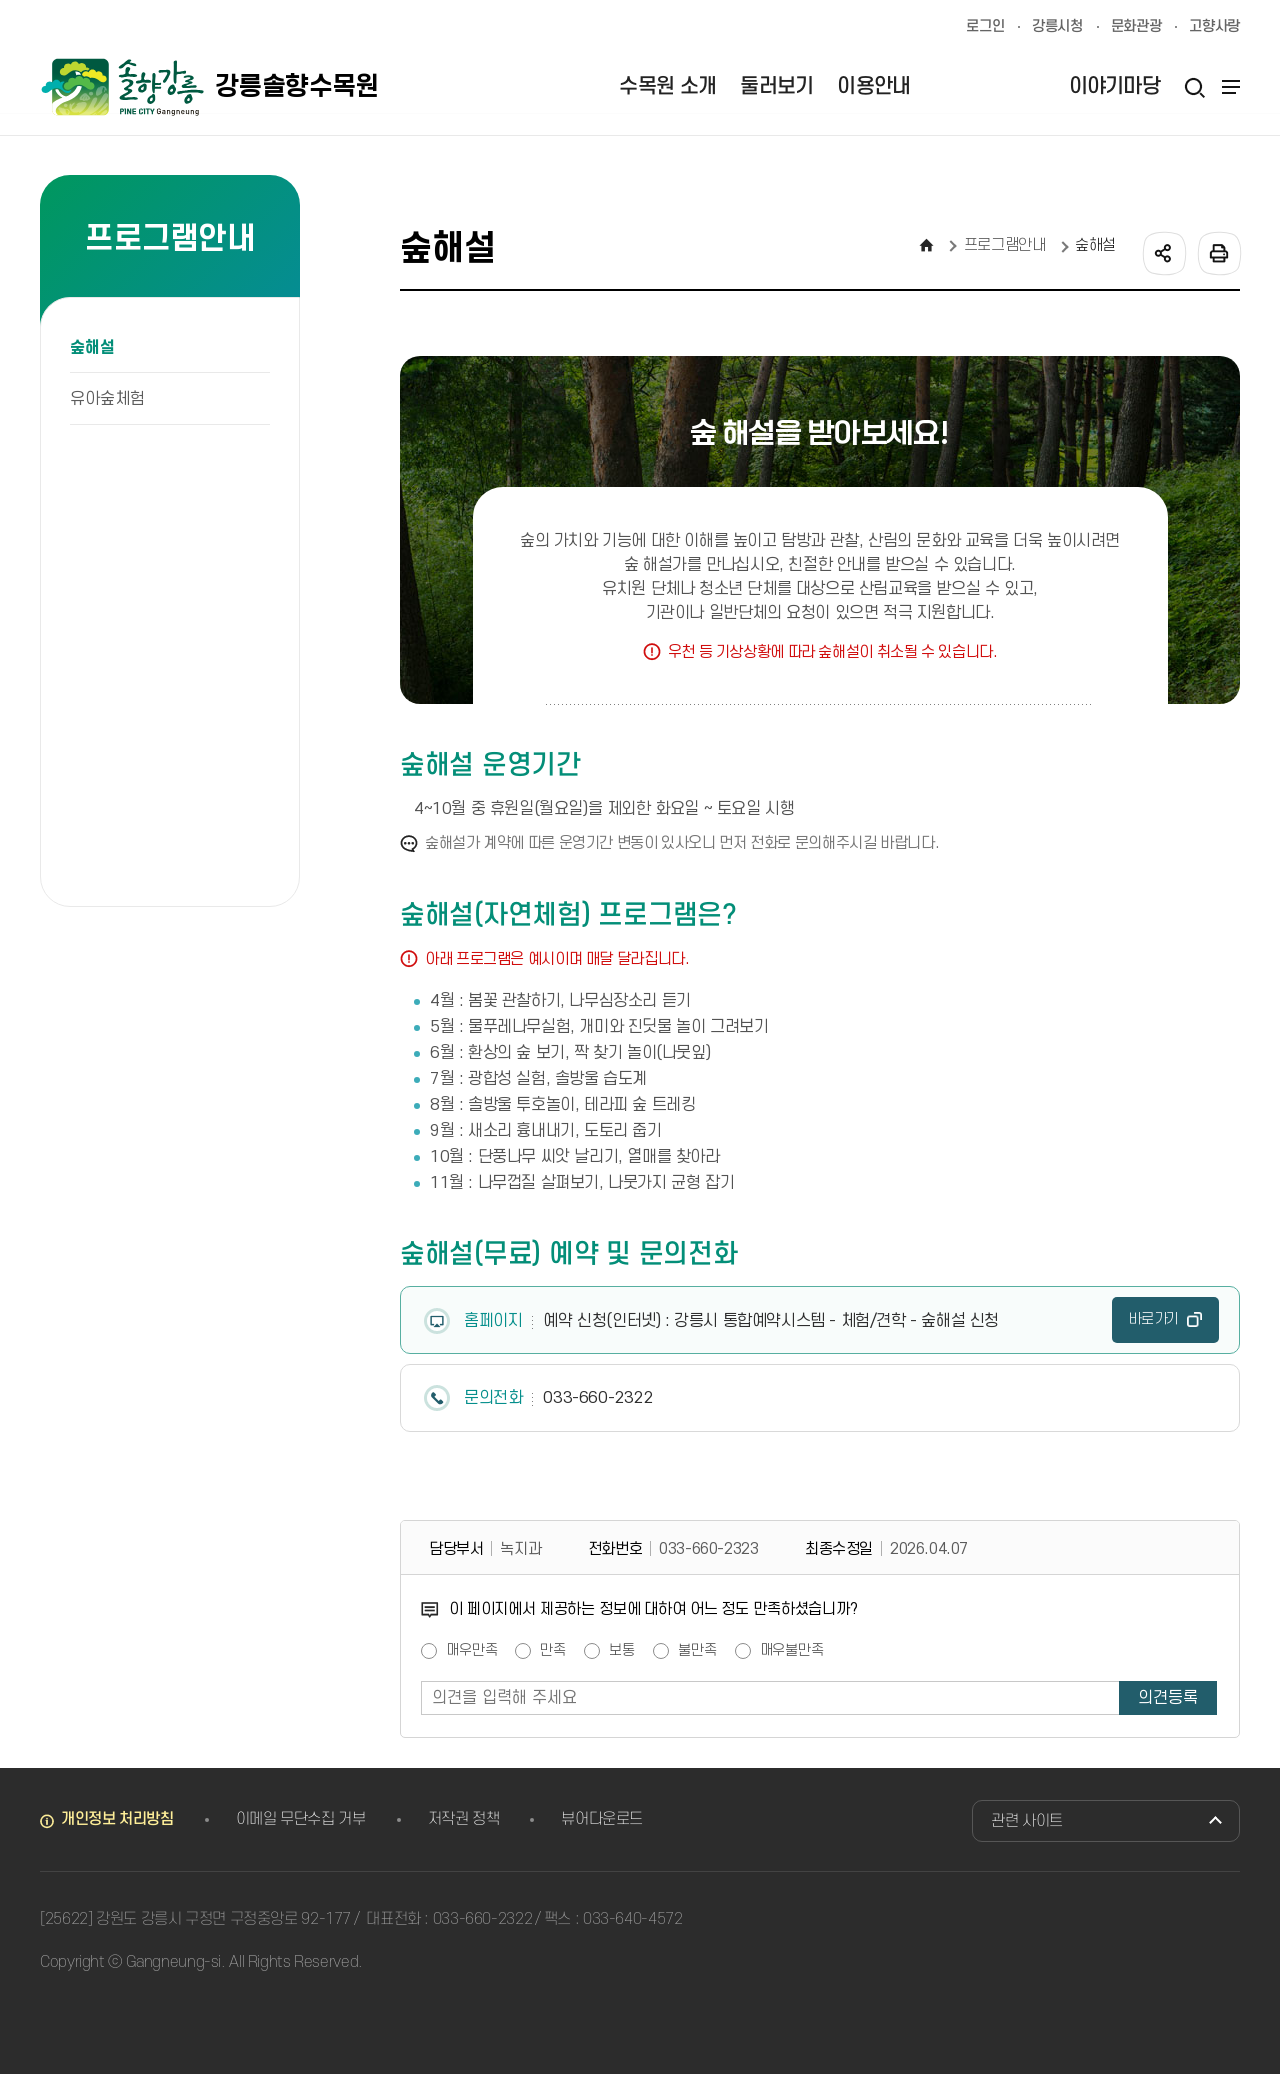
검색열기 (1194, 87)
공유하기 (1163, 252)
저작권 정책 (464, 1819)
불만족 (697, 1651)
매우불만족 (792, 1651)
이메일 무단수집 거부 (301, 1819)
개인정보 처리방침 (117, 1819)
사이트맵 (1228, 87)
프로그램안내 (1005, 245)
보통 (622, 1651)
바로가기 (1154, 1319)
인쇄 (1218, 252)
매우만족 (471, 1651)
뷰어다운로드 (602, 1819)
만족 (553, 1651)
